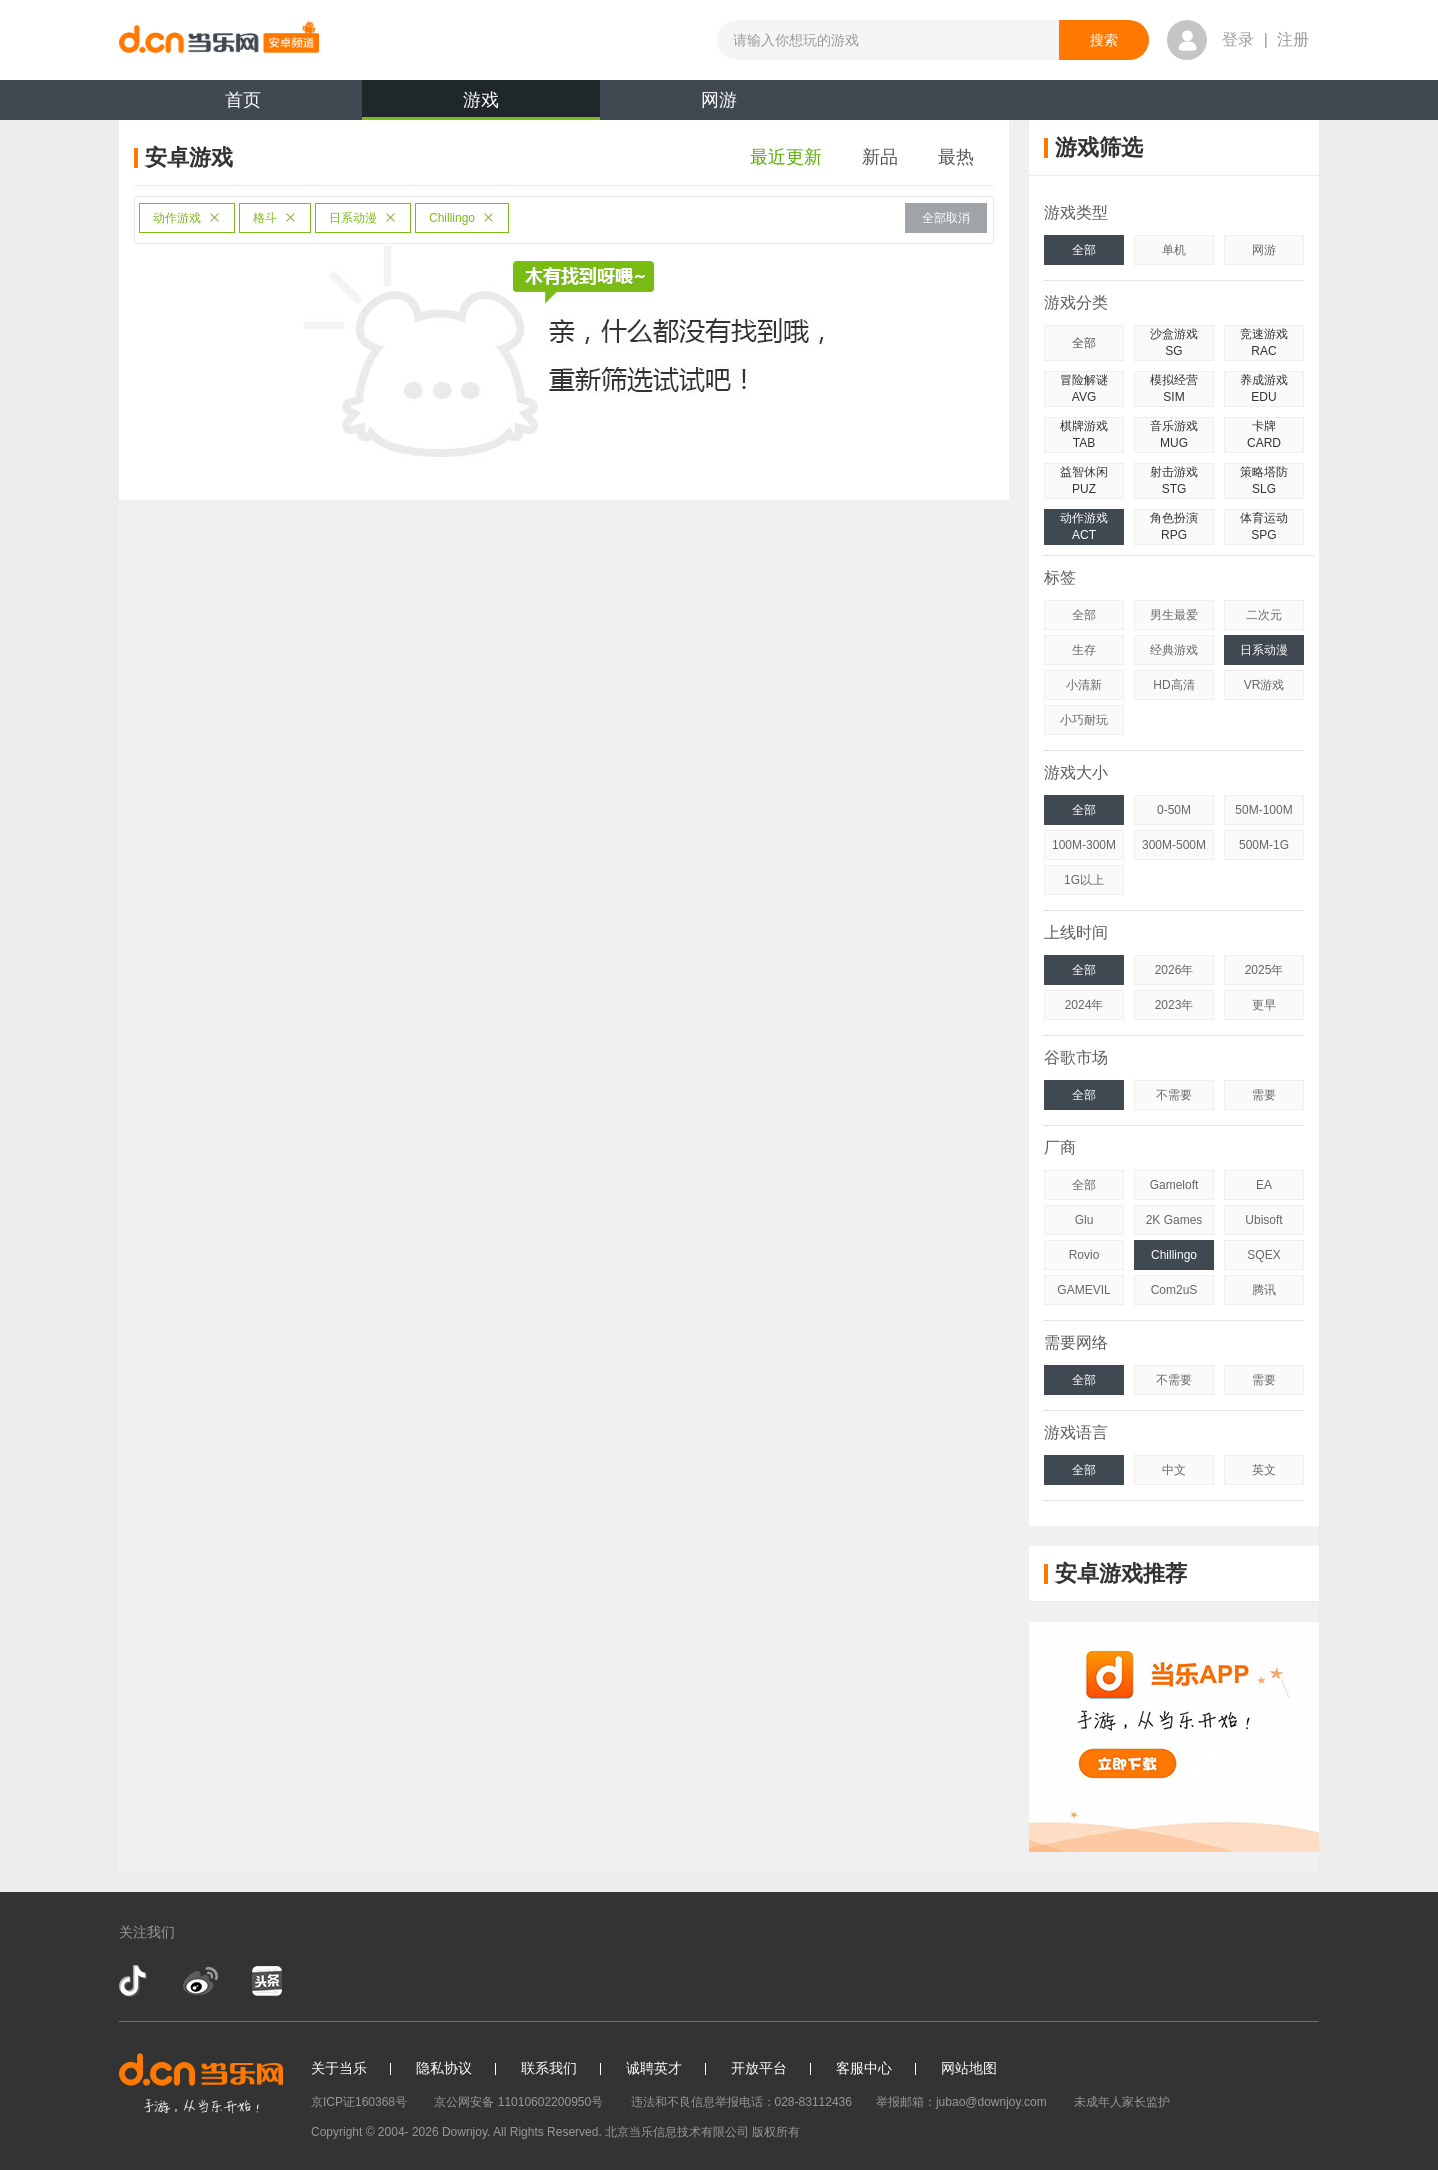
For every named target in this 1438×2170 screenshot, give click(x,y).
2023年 (1174, 1005)
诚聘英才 (654, 2068)
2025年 (1264, 970)
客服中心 (864, 2068)
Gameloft (1174, 1185)
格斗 (275, 218)
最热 (956, 157)
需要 (1264, 1095)
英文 (1264, 1470)
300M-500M (1174, 845)
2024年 (1084, 1005)
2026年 (1174, 970)
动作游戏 (187, 218)
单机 (1174, 250)
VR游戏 (1264, 685)
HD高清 (1173, 685)
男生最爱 (1174, 615)
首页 (243, 100)
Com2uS (1174, 1290)
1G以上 (1084, 880)
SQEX (1263, 1255)
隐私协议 (444, 2068)
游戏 (481, 105)
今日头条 (266, 1981)
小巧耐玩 (1084, 720)
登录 (1238, 39)
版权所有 (776, 2132)
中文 (1174, 1470)
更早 (1264, 1005)
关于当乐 (339, 2068)
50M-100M (1263, 810)
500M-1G (1264, 845)
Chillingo (462, 218)
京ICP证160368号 (359, 2102)
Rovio (1084, 1255)
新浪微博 (200, 1981)
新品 (880, 157)
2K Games (1174, 1220)
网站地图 (969, 2068)
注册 (1293, 39)
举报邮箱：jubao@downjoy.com (961, 2102)
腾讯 (1264, 1290)
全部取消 (946, 218)
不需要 (1174, 1095)
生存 (1084, 650)
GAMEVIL (1083, 1290)
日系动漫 (363, 218)
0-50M (1174, 810)
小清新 (1084, 685)
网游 (719, 100)
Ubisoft (1263, 1220)
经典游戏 (1174, 650)
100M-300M (1084, 845)
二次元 (1264, 615)
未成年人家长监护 (1122, 2102)
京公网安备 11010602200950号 (518, 2102)
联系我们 (549, 2068)
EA (1264, 1185)
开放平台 (759, 2068)
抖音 (135, 1981)
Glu (1084, 1220)
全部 (1084, 250)
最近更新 (786, 157)
